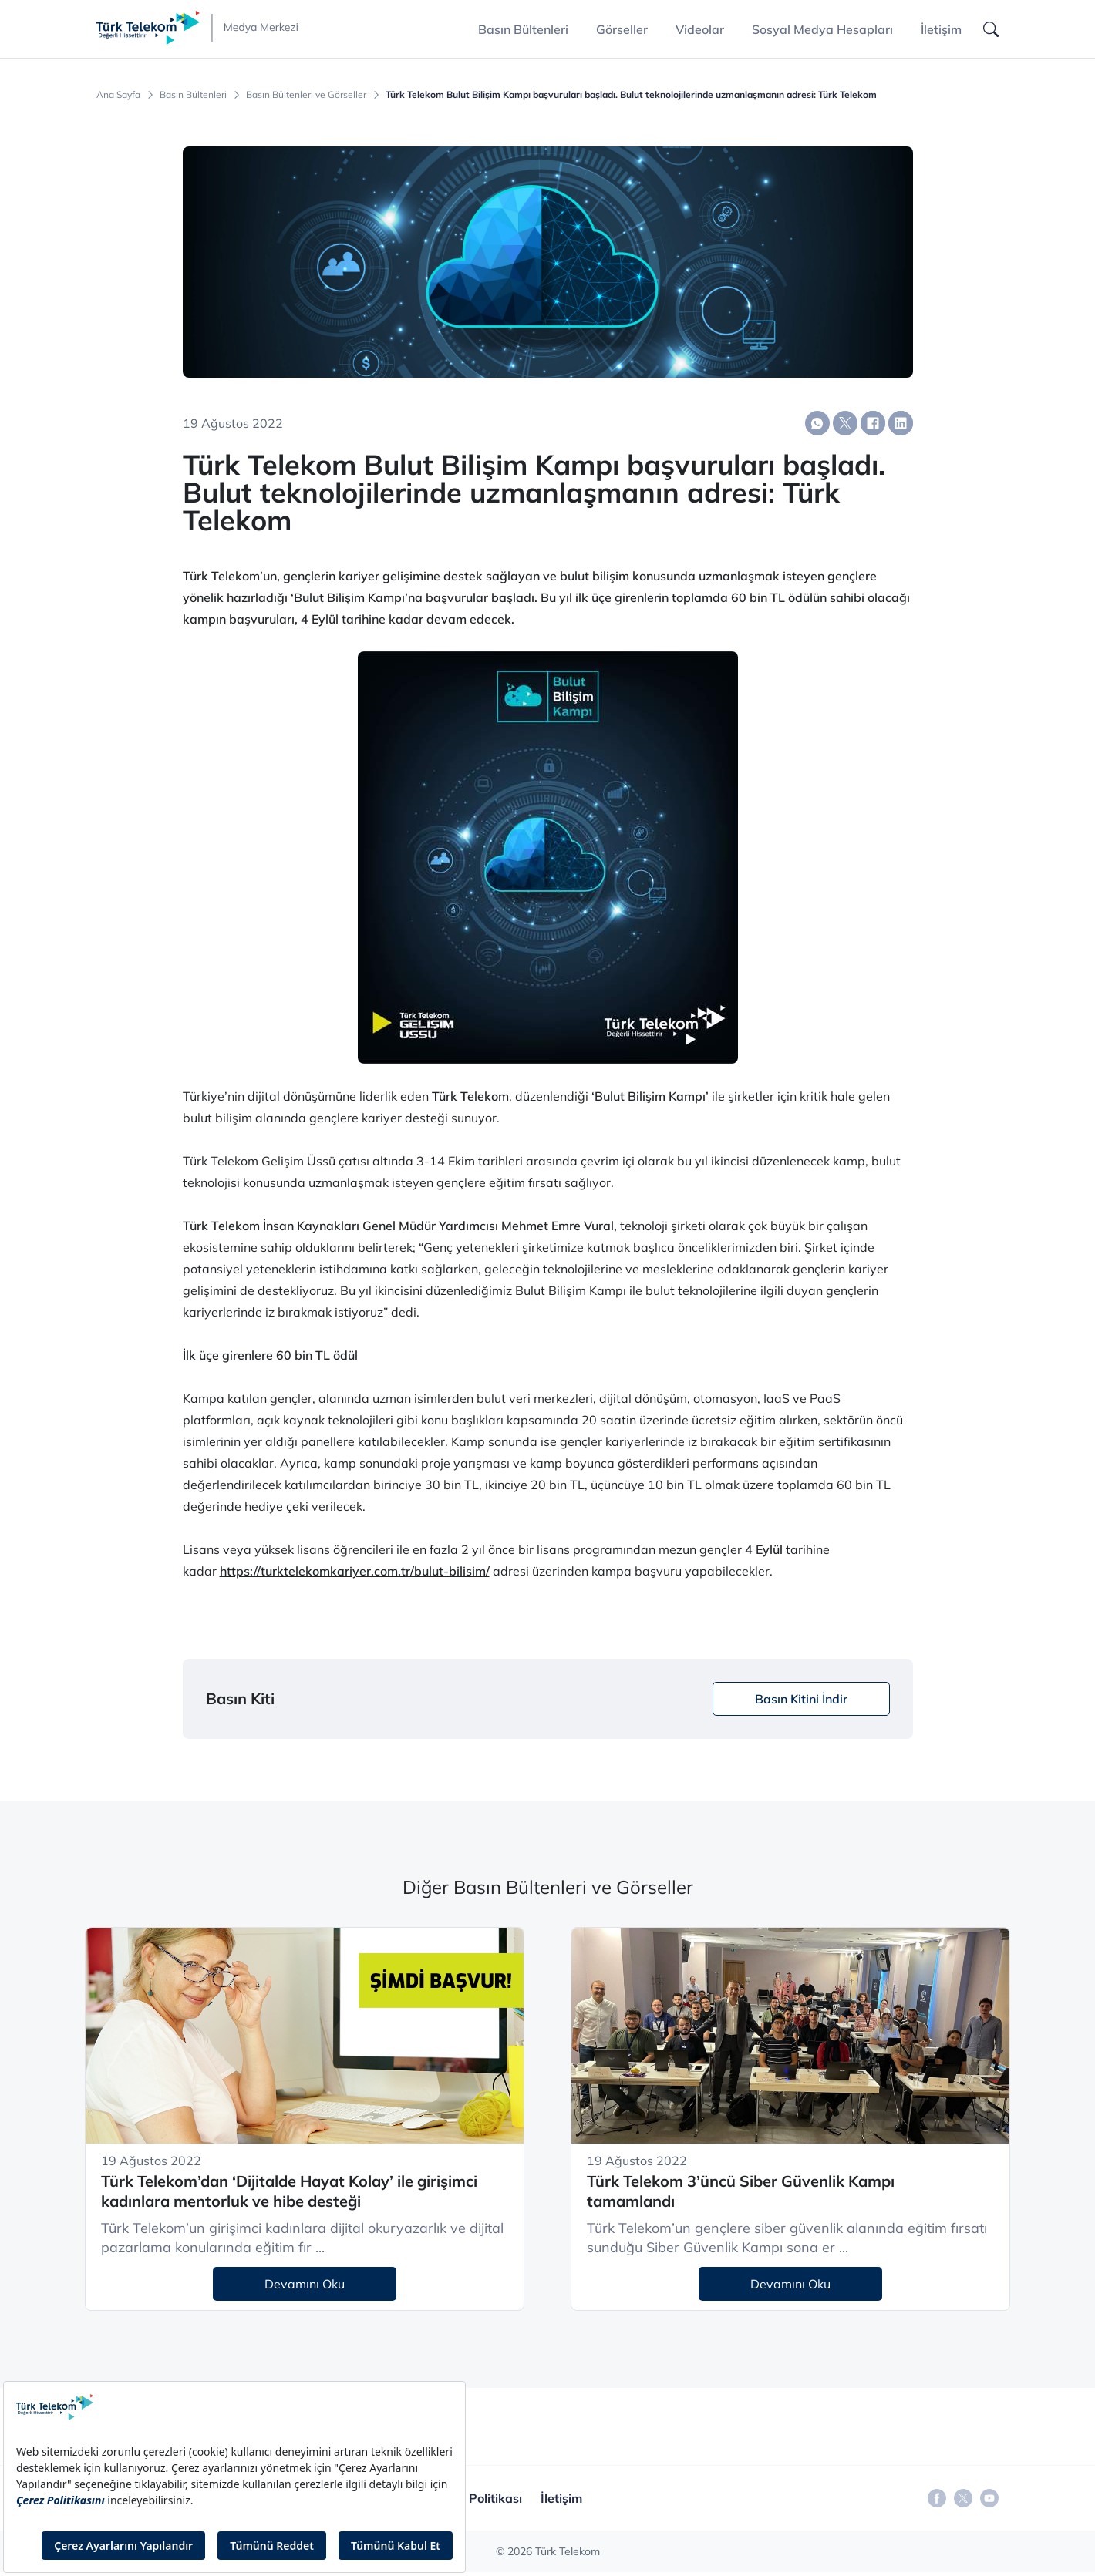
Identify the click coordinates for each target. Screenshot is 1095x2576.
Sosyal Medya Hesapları (822, 29)
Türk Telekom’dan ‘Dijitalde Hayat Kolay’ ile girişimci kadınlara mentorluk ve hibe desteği (289, 2191)
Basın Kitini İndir (801, 1699)
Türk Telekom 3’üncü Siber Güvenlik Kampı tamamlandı (741, 2191)
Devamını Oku (304, 2284)
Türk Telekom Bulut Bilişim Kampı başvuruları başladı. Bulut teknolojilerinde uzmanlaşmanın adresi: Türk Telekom (631, 94)
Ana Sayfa (118, 94)
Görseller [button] (622, 29)
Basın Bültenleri (193, 94)
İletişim (941, 29)
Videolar (700, 29)
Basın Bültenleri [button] (523, 29)
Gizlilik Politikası (475, 2498)
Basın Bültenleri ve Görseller (306, 94)
